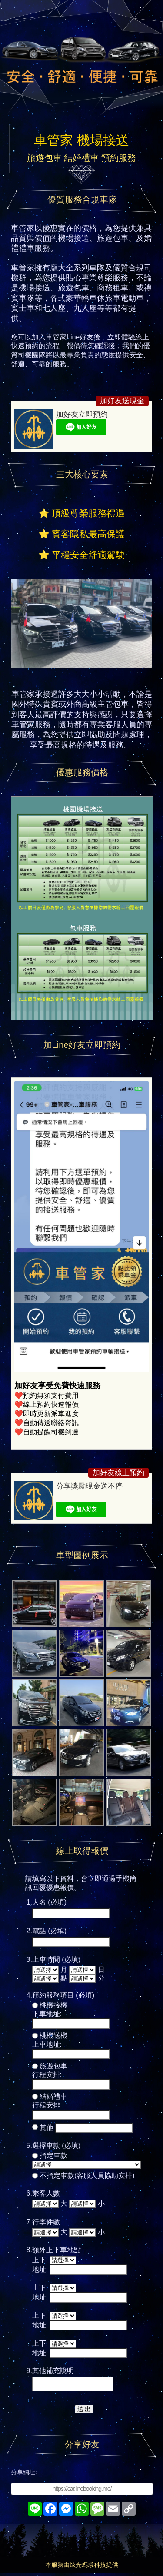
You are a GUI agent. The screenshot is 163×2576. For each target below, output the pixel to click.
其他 (46, 2127)
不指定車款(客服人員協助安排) (87, 2175)
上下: (40, 2260)
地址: (40, 2269)
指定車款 (53, 2155)
